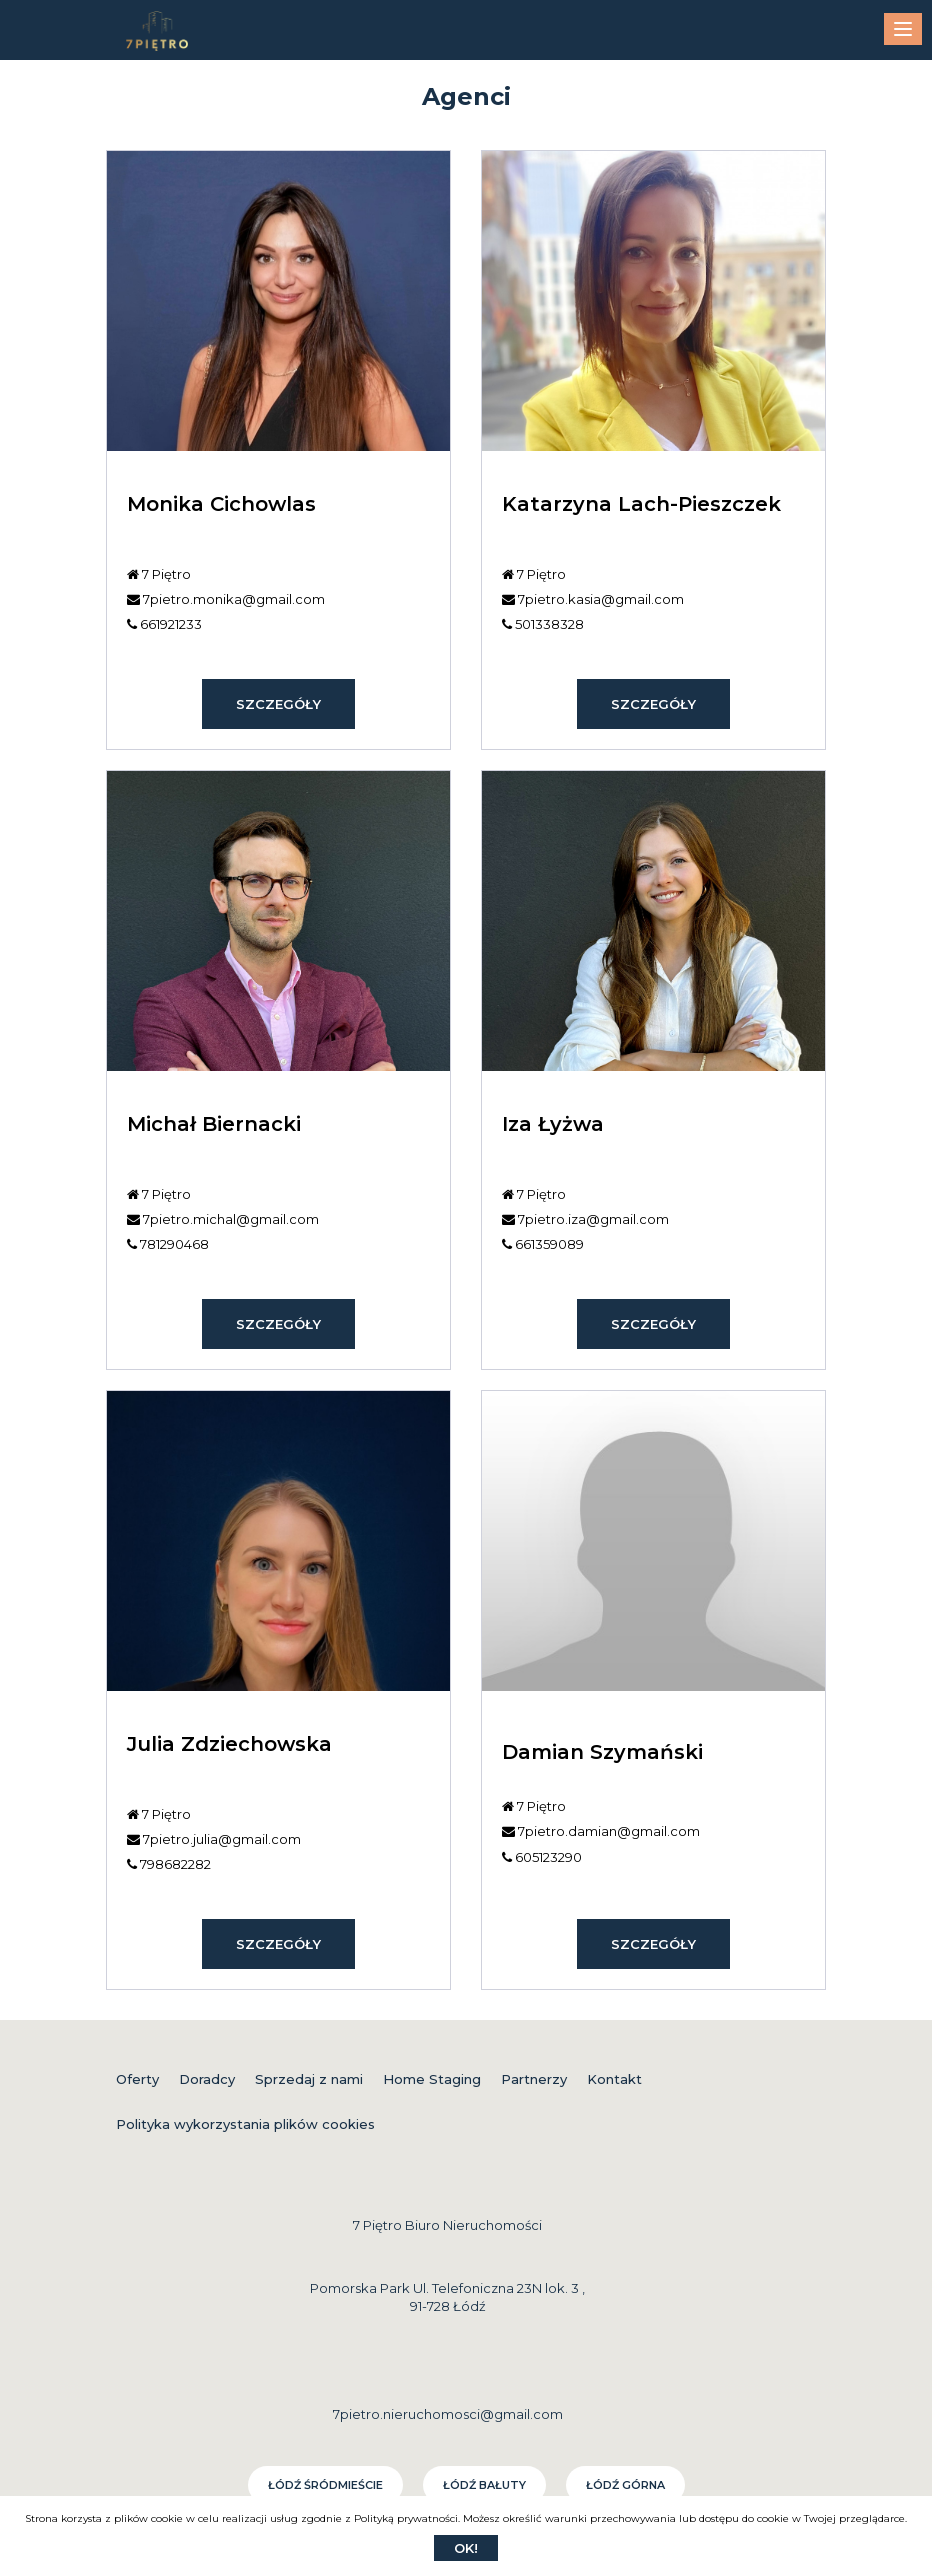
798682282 (169, 1864)
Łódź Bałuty (484, 2485)
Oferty (137, 2079)
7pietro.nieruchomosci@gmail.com (448, 2414)
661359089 (543, 1244)
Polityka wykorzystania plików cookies (245, 2124)
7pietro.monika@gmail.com (226, 599)
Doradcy (207, 2079)
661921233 (164, 624)
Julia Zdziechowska (229, 1744)
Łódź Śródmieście (325, 2485)
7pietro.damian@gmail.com (601, 1831)
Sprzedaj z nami (309, 2079)
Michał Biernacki (214, 1124)
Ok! (466, 2548)
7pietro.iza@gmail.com (585, 1219)
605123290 (542, 1857)
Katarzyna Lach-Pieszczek (641, 504)
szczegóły (278, 704)
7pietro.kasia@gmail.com (593, 599)
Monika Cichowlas (221, 504)
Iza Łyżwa (553, 1124)
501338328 (543, 624)
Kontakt (614, 2079)
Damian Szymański (602, 1752)
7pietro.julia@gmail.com (214, 1839)
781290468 (168, 1244)
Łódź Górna (625, 2485)
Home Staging (432, 2079)
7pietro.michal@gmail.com (223, 1219)
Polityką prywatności (406, 2518)
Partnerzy (534, 2079)
